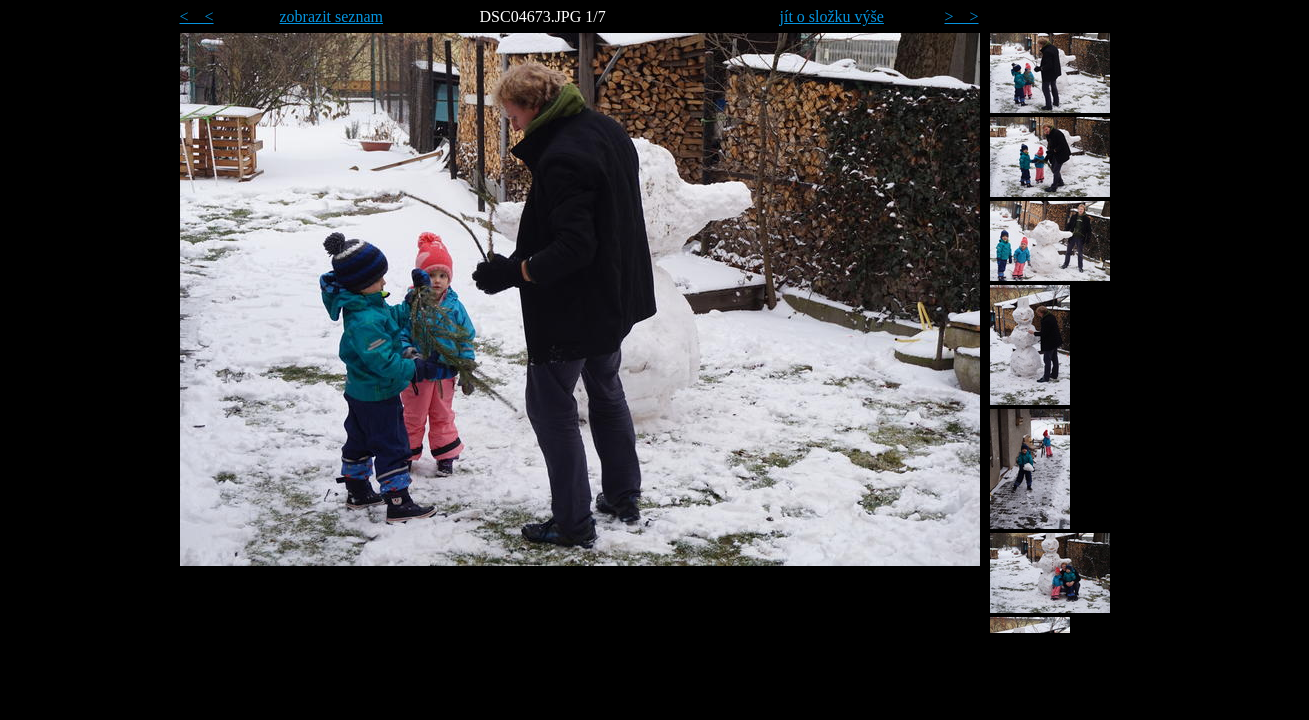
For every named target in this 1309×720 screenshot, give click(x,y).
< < (197, 16)
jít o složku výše (832, 16)
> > (962, 16)
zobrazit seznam (332, 16)
